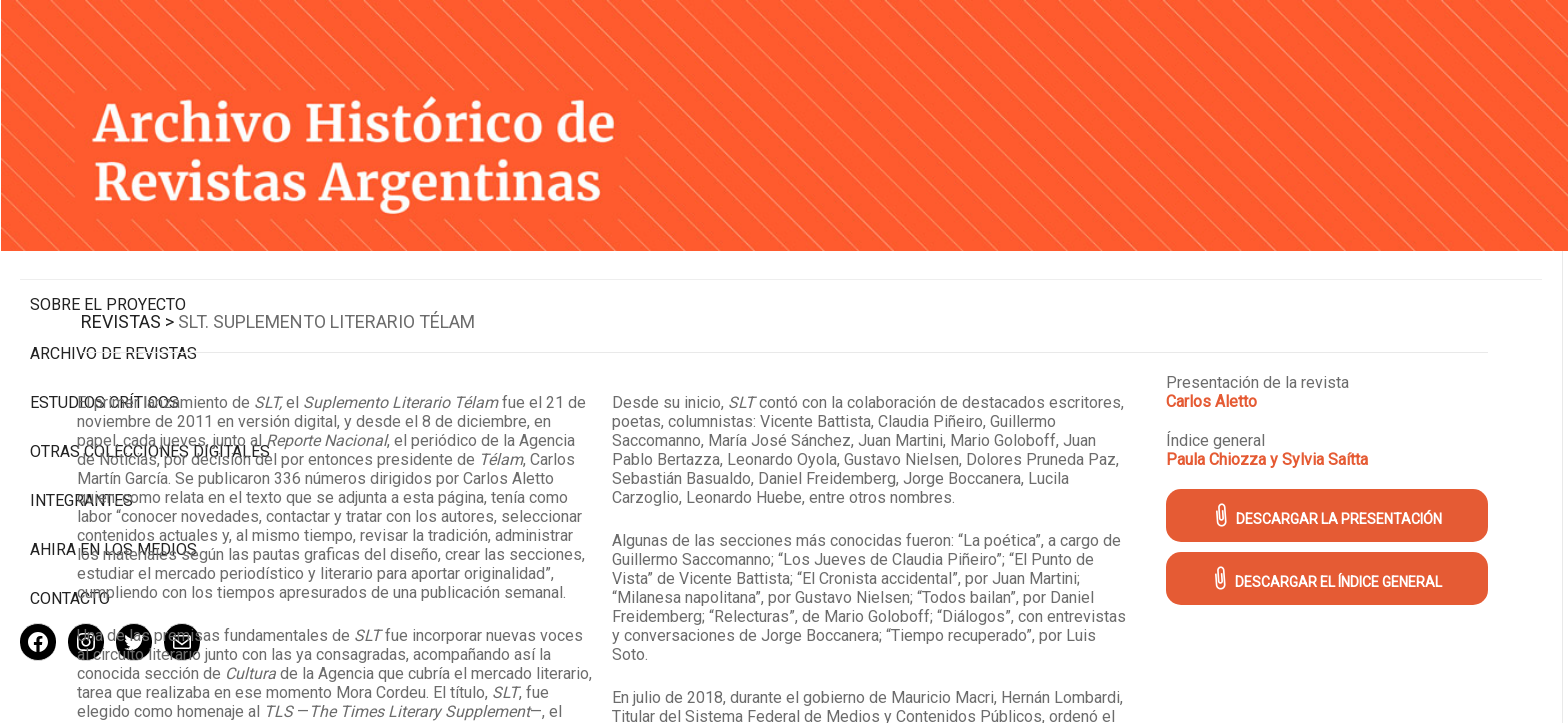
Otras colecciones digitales (109, 377)
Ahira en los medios (113, 484)
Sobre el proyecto (108, 220)
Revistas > (376, 281)
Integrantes (81, 435)
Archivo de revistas (113, 269)
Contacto (70, 533)
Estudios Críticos (104, 318)
